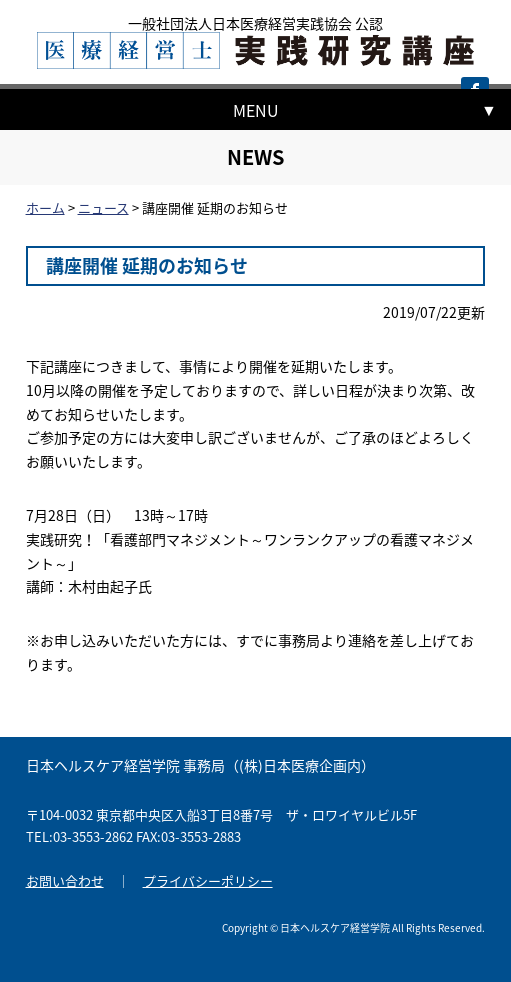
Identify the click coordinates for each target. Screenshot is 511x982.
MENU (256, 110)
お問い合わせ (65, 880)
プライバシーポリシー (208, 880)
